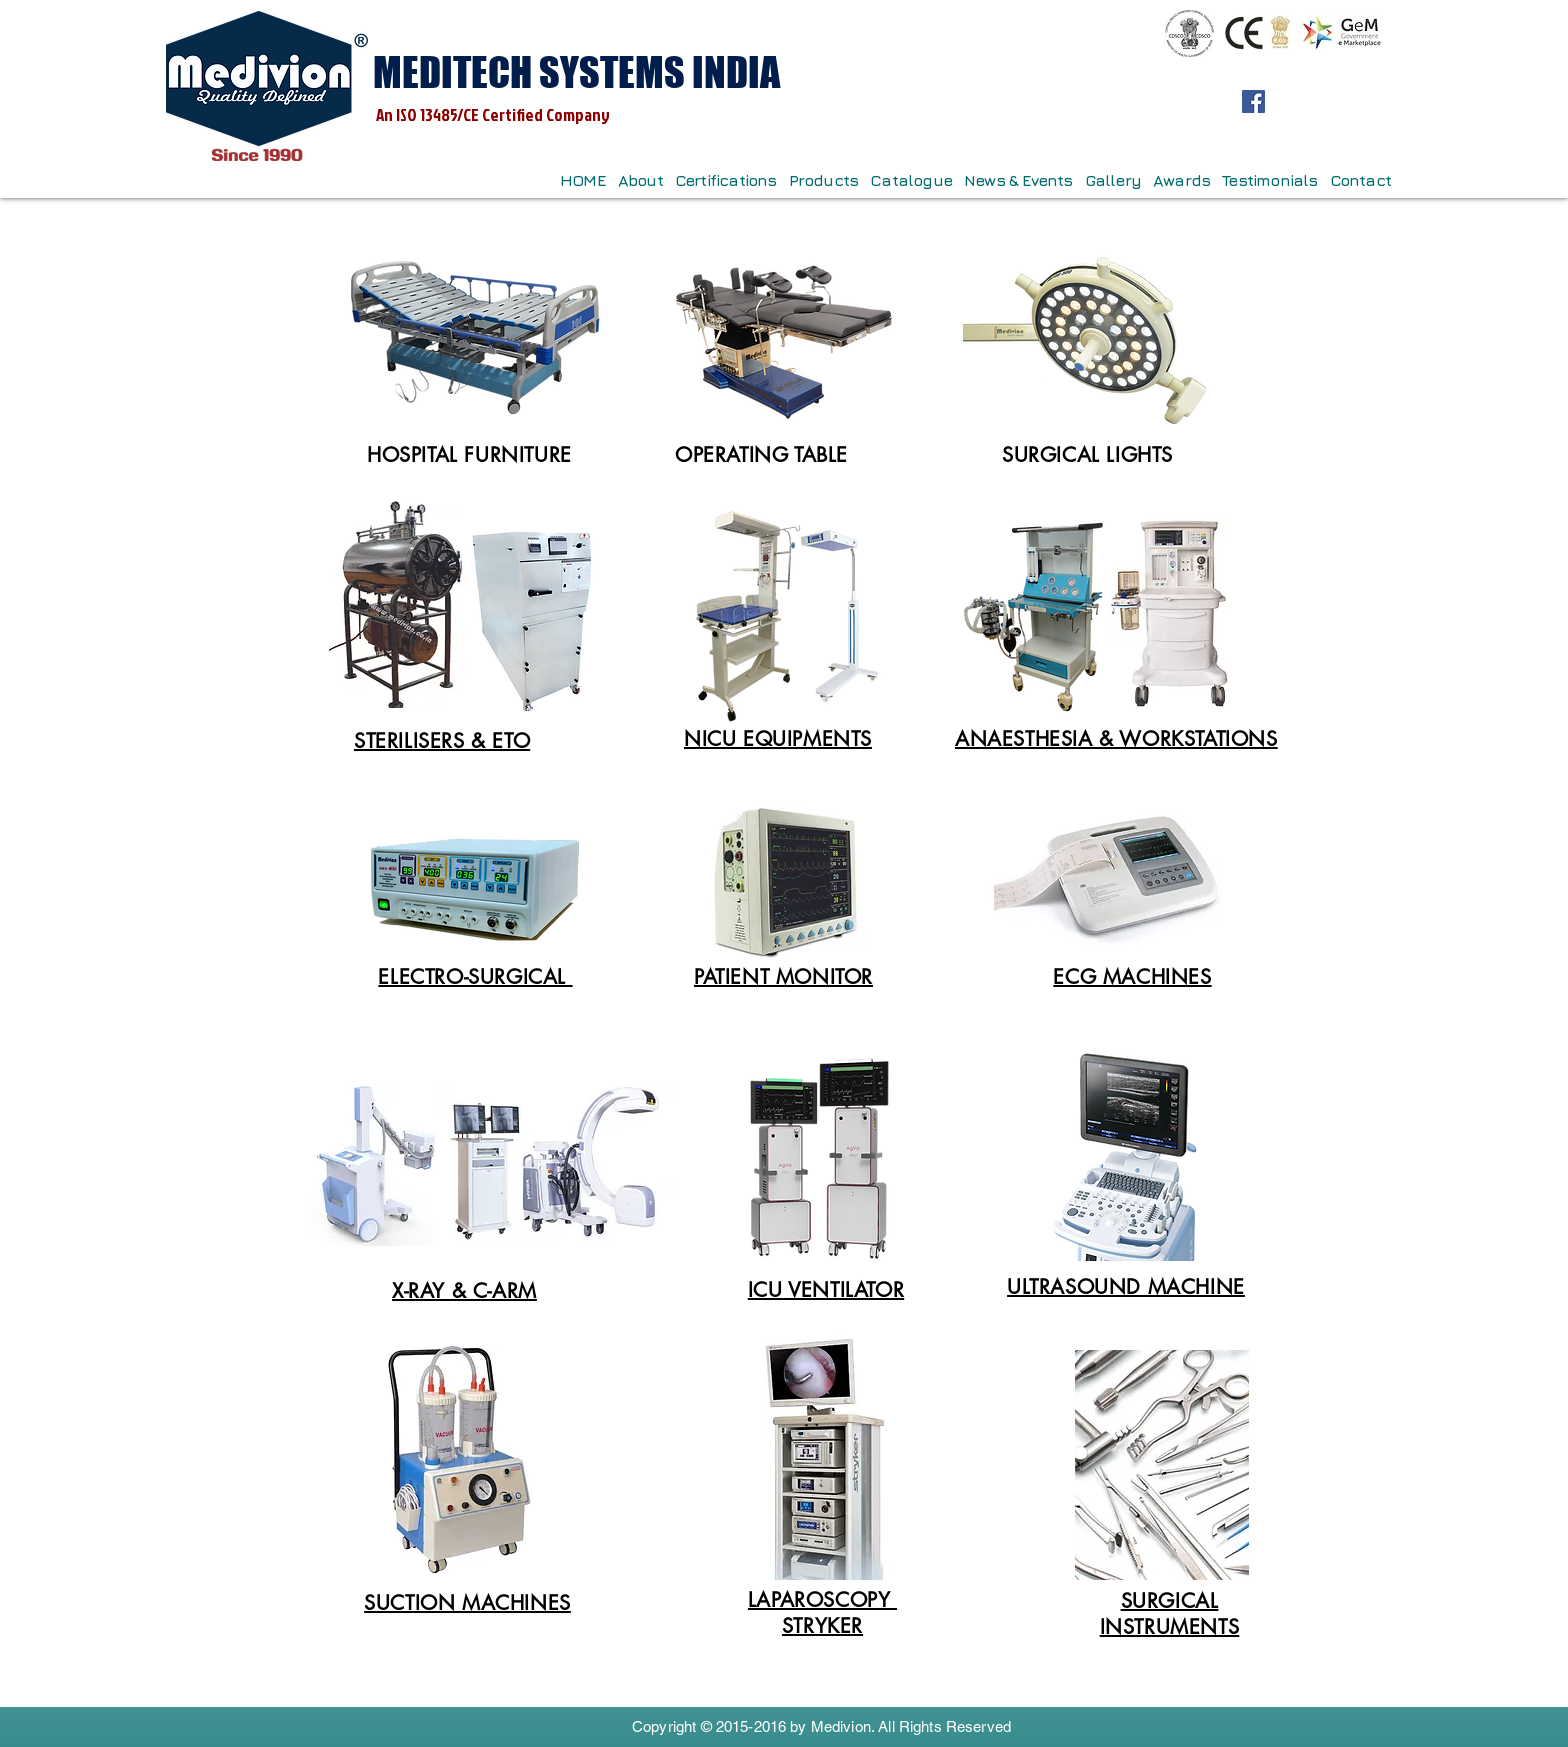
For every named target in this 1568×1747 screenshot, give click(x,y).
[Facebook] (1253, 101)
